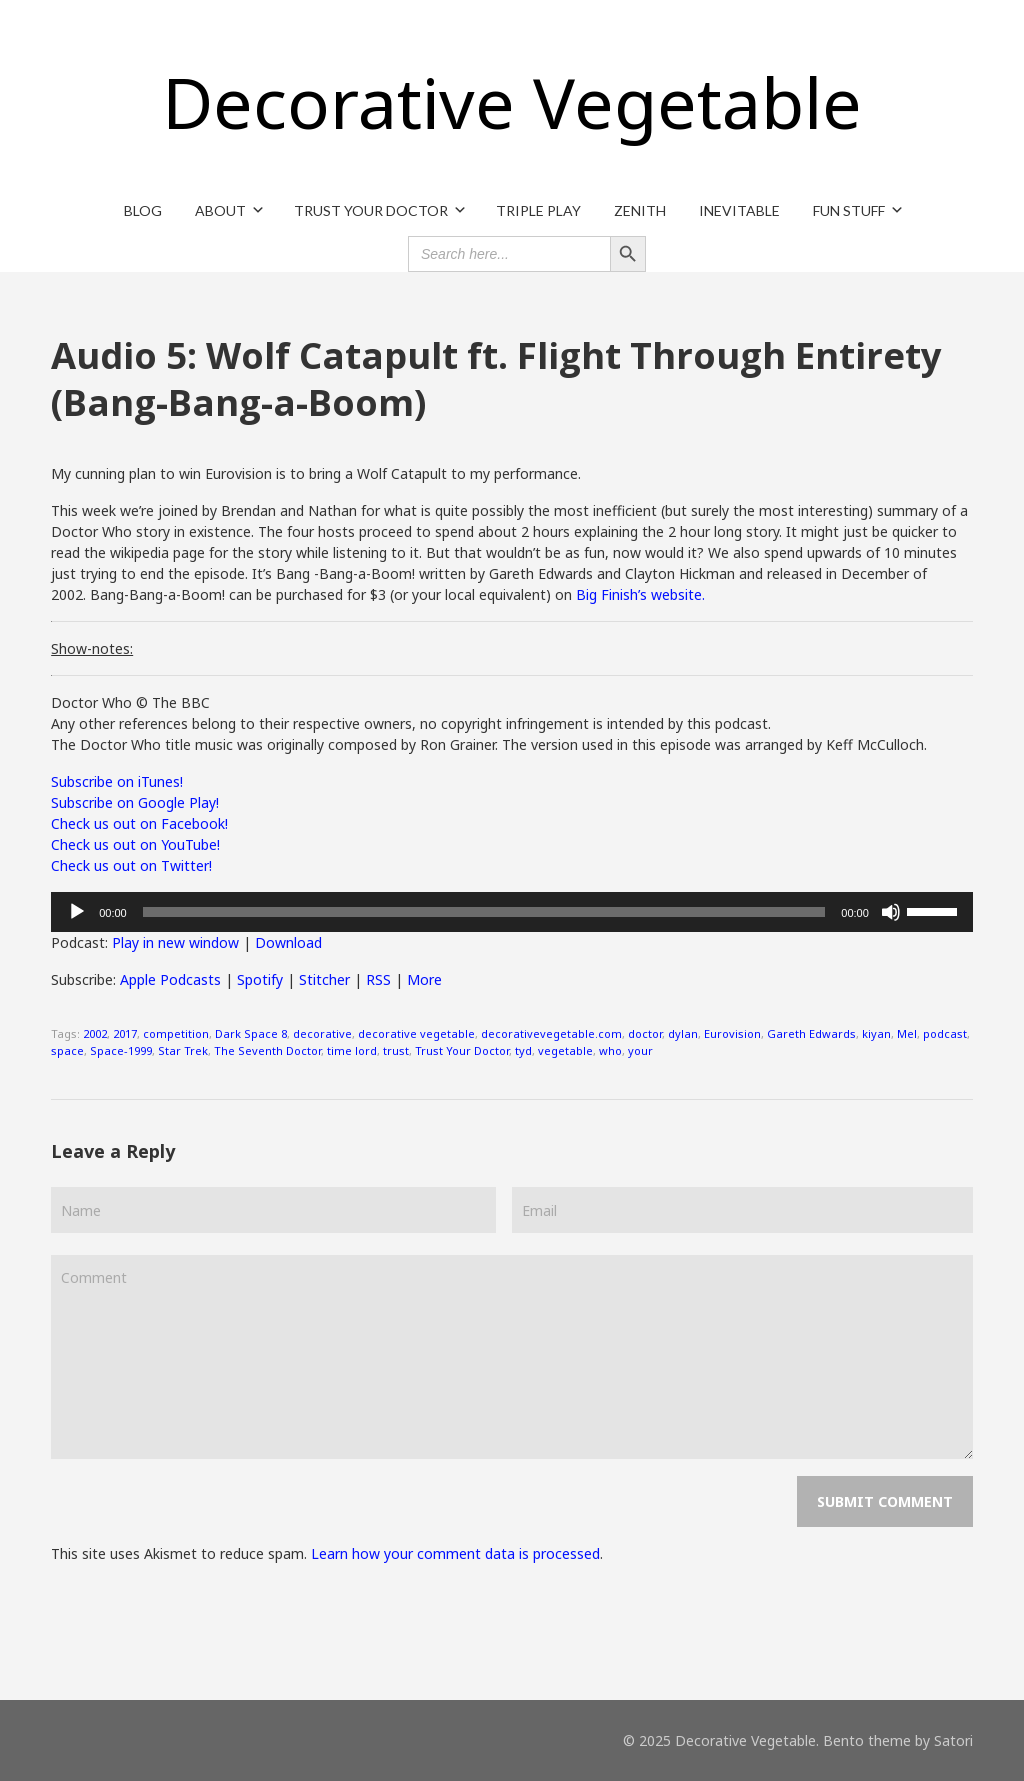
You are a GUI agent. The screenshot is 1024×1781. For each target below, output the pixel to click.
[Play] (77, 912)
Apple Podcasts (170, 979)
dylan (683, 1033)
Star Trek (183, 1050)
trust (396, 1050)
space (67, 1050)
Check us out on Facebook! (139, 823)
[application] (512, 912)
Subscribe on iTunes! (117, 781)
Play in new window (175, 942)
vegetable (565, 1050)
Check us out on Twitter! (131, 865)
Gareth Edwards (811, 1033)
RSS (378, 979)
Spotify (260, 979)
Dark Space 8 (251, 1033)
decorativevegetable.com (551, 1033)
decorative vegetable (416, 1033)
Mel (907, 1033)
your (640, 1050)
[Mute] (891, 912)
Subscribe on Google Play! (135, 802)
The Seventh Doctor (267, 1050)
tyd (523, 1050)
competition (176, 1033)
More (424, 979)
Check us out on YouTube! (135, 844)
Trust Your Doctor (462, 1050)
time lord (352, 1050)
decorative (322, 1033)
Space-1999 (121, 1050)
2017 (125, 1033)
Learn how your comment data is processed (455, 1553)
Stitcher (324, 979)
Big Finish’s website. (640, 594)
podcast (945, 1033)
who (610, 1050)
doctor (645, 1033)
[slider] (484, 912)
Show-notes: (92, 648)
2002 (95, 1033)
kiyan (876, 1033)
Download (288, 942)
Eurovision (732, 1033)
